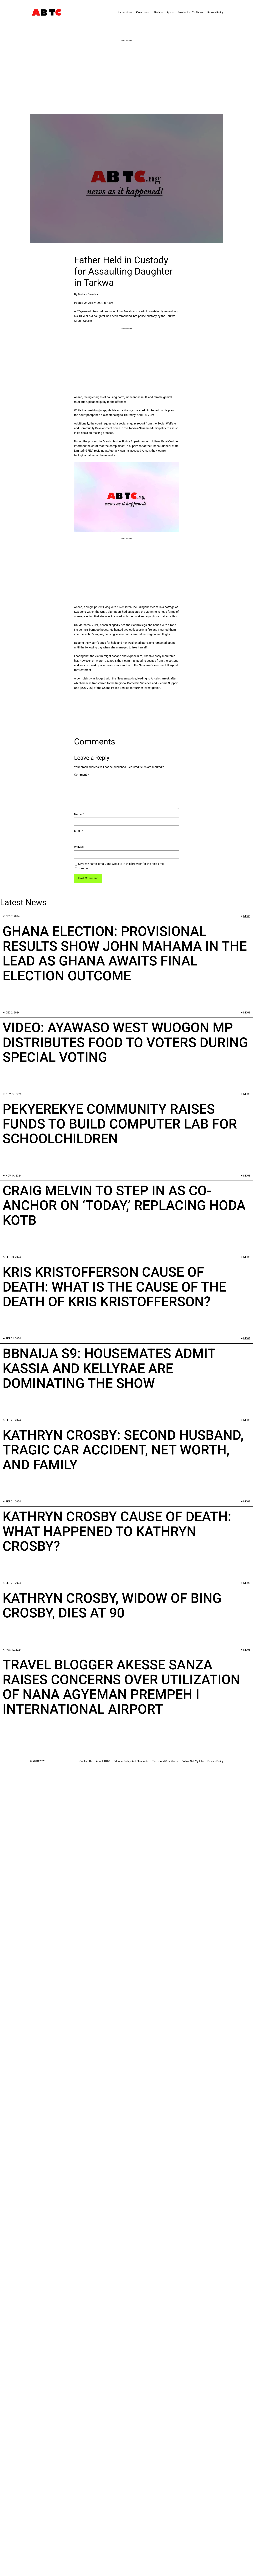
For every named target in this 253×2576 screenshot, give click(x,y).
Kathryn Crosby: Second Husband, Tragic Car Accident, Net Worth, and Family (123, 1450)
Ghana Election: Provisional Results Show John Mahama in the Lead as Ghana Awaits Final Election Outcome (125, 953)
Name (79, 814)
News (109, 302)
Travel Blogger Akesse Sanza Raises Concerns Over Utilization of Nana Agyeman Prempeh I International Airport (121, 1687)
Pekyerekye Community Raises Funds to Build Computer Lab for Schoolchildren (120, 1124)
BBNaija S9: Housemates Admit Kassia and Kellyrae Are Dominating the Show (109, 1368)
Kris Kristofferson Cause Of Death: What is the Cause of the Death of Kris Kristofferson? (114, 1287)
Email (78, 830)
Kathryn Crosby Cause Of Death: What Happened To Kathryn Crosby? (117, 1531)
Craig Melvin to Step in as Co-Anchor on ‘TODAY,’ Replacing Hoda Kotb (124, 1205)
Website (79, 847)
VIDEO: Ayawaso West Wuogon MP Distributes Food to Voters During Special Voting (125, 1042)
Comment (81, 774)
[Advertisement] (126, 77)
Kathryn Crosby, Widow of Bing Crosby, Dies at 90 (112, 1605)
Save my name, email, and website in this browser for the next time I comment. (121, 866)
